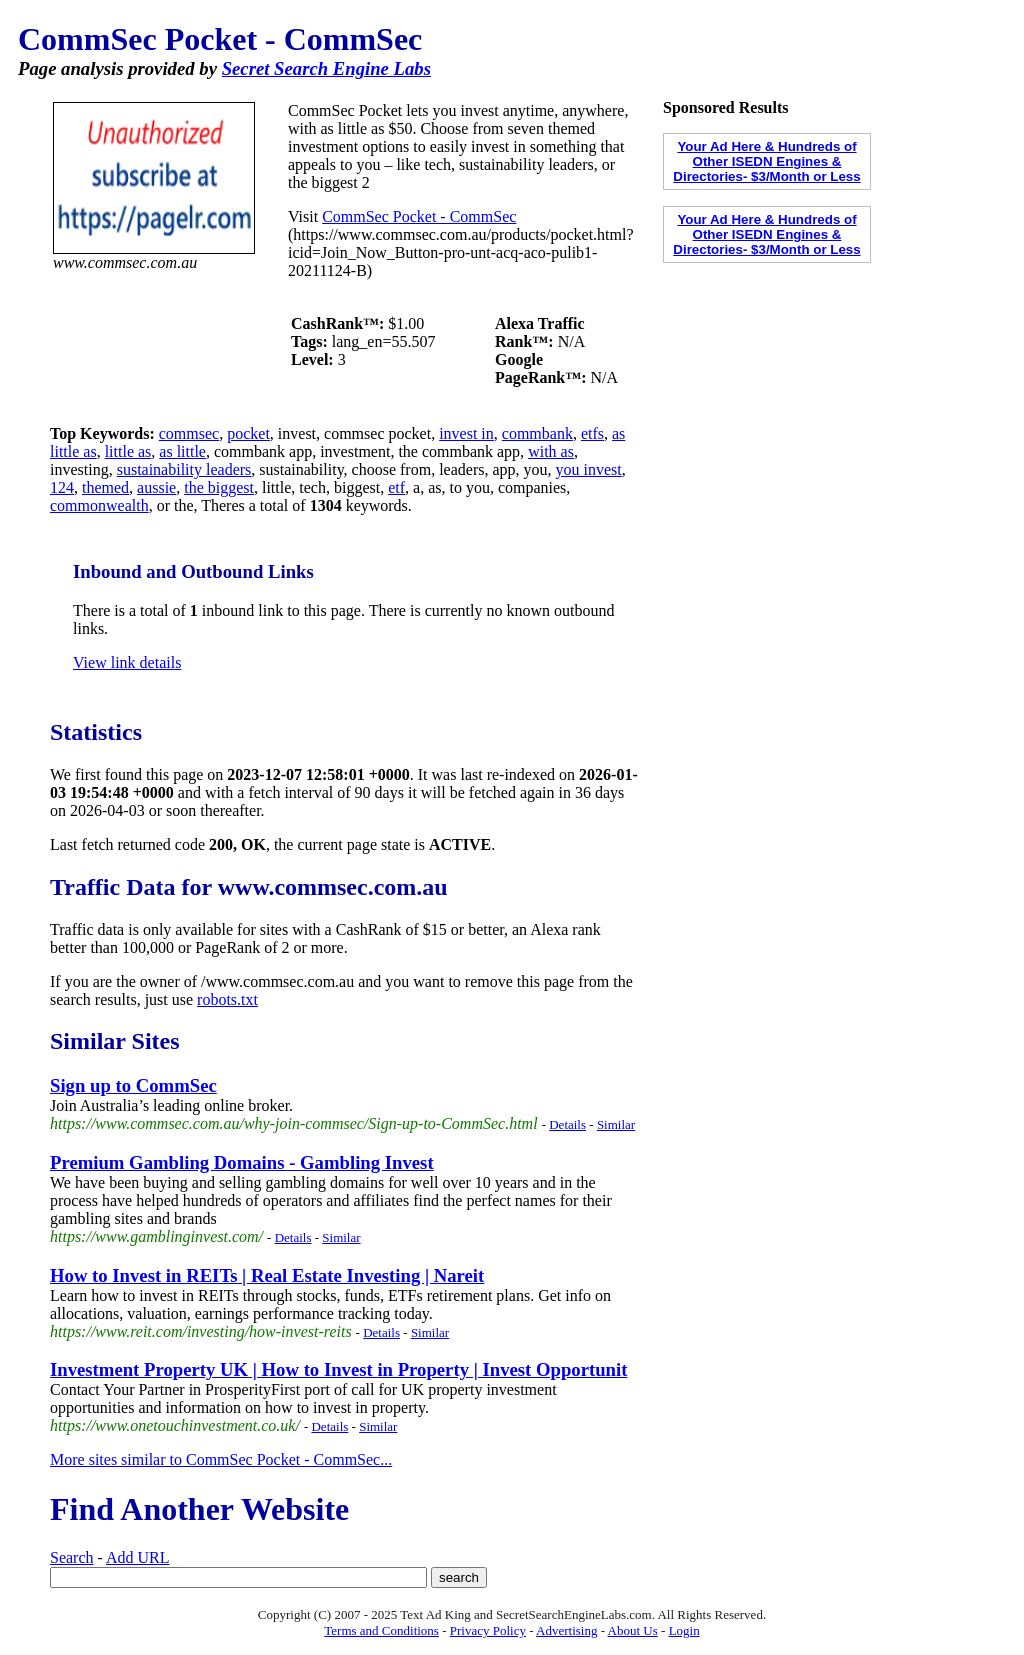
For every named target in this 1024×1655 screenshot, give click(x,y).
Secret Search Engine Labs (326, 68)
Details (567, 1124)
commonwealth (99, 505)
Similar (616, 1124)
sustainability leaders (184, 469)
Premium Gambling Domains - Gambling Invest (242, 1162)
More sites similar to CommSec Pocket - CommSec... (221, 1459)
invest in (466, 433)
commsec (189, 433)
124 (62, 487)
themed (105, 487)
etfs (592, 433)
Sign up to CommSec (133, 1085)
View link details (127, 662)
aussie (156, 487)
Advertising (566, 1630)
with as (551, 451)
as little (182, 451)
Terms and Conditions (381, 1630)
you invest (589, 469)
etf (396, 487)
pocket (248, 433)
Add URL (138, 1557)
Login (684, 1630)
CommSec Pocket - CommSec (419, 216)
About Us (633, 1630)
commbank (537, 433)
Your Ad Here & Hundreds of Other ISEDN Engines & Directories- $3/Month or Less (766, 161)
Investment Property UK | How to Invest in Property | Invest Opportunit (338, 1369)
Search (72, 1557)
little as (128, 451)
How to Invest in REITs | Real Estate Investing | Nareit (267, 1275)
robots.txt (227, 999)
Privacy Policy (488, 1630)
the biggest (219, 487)
